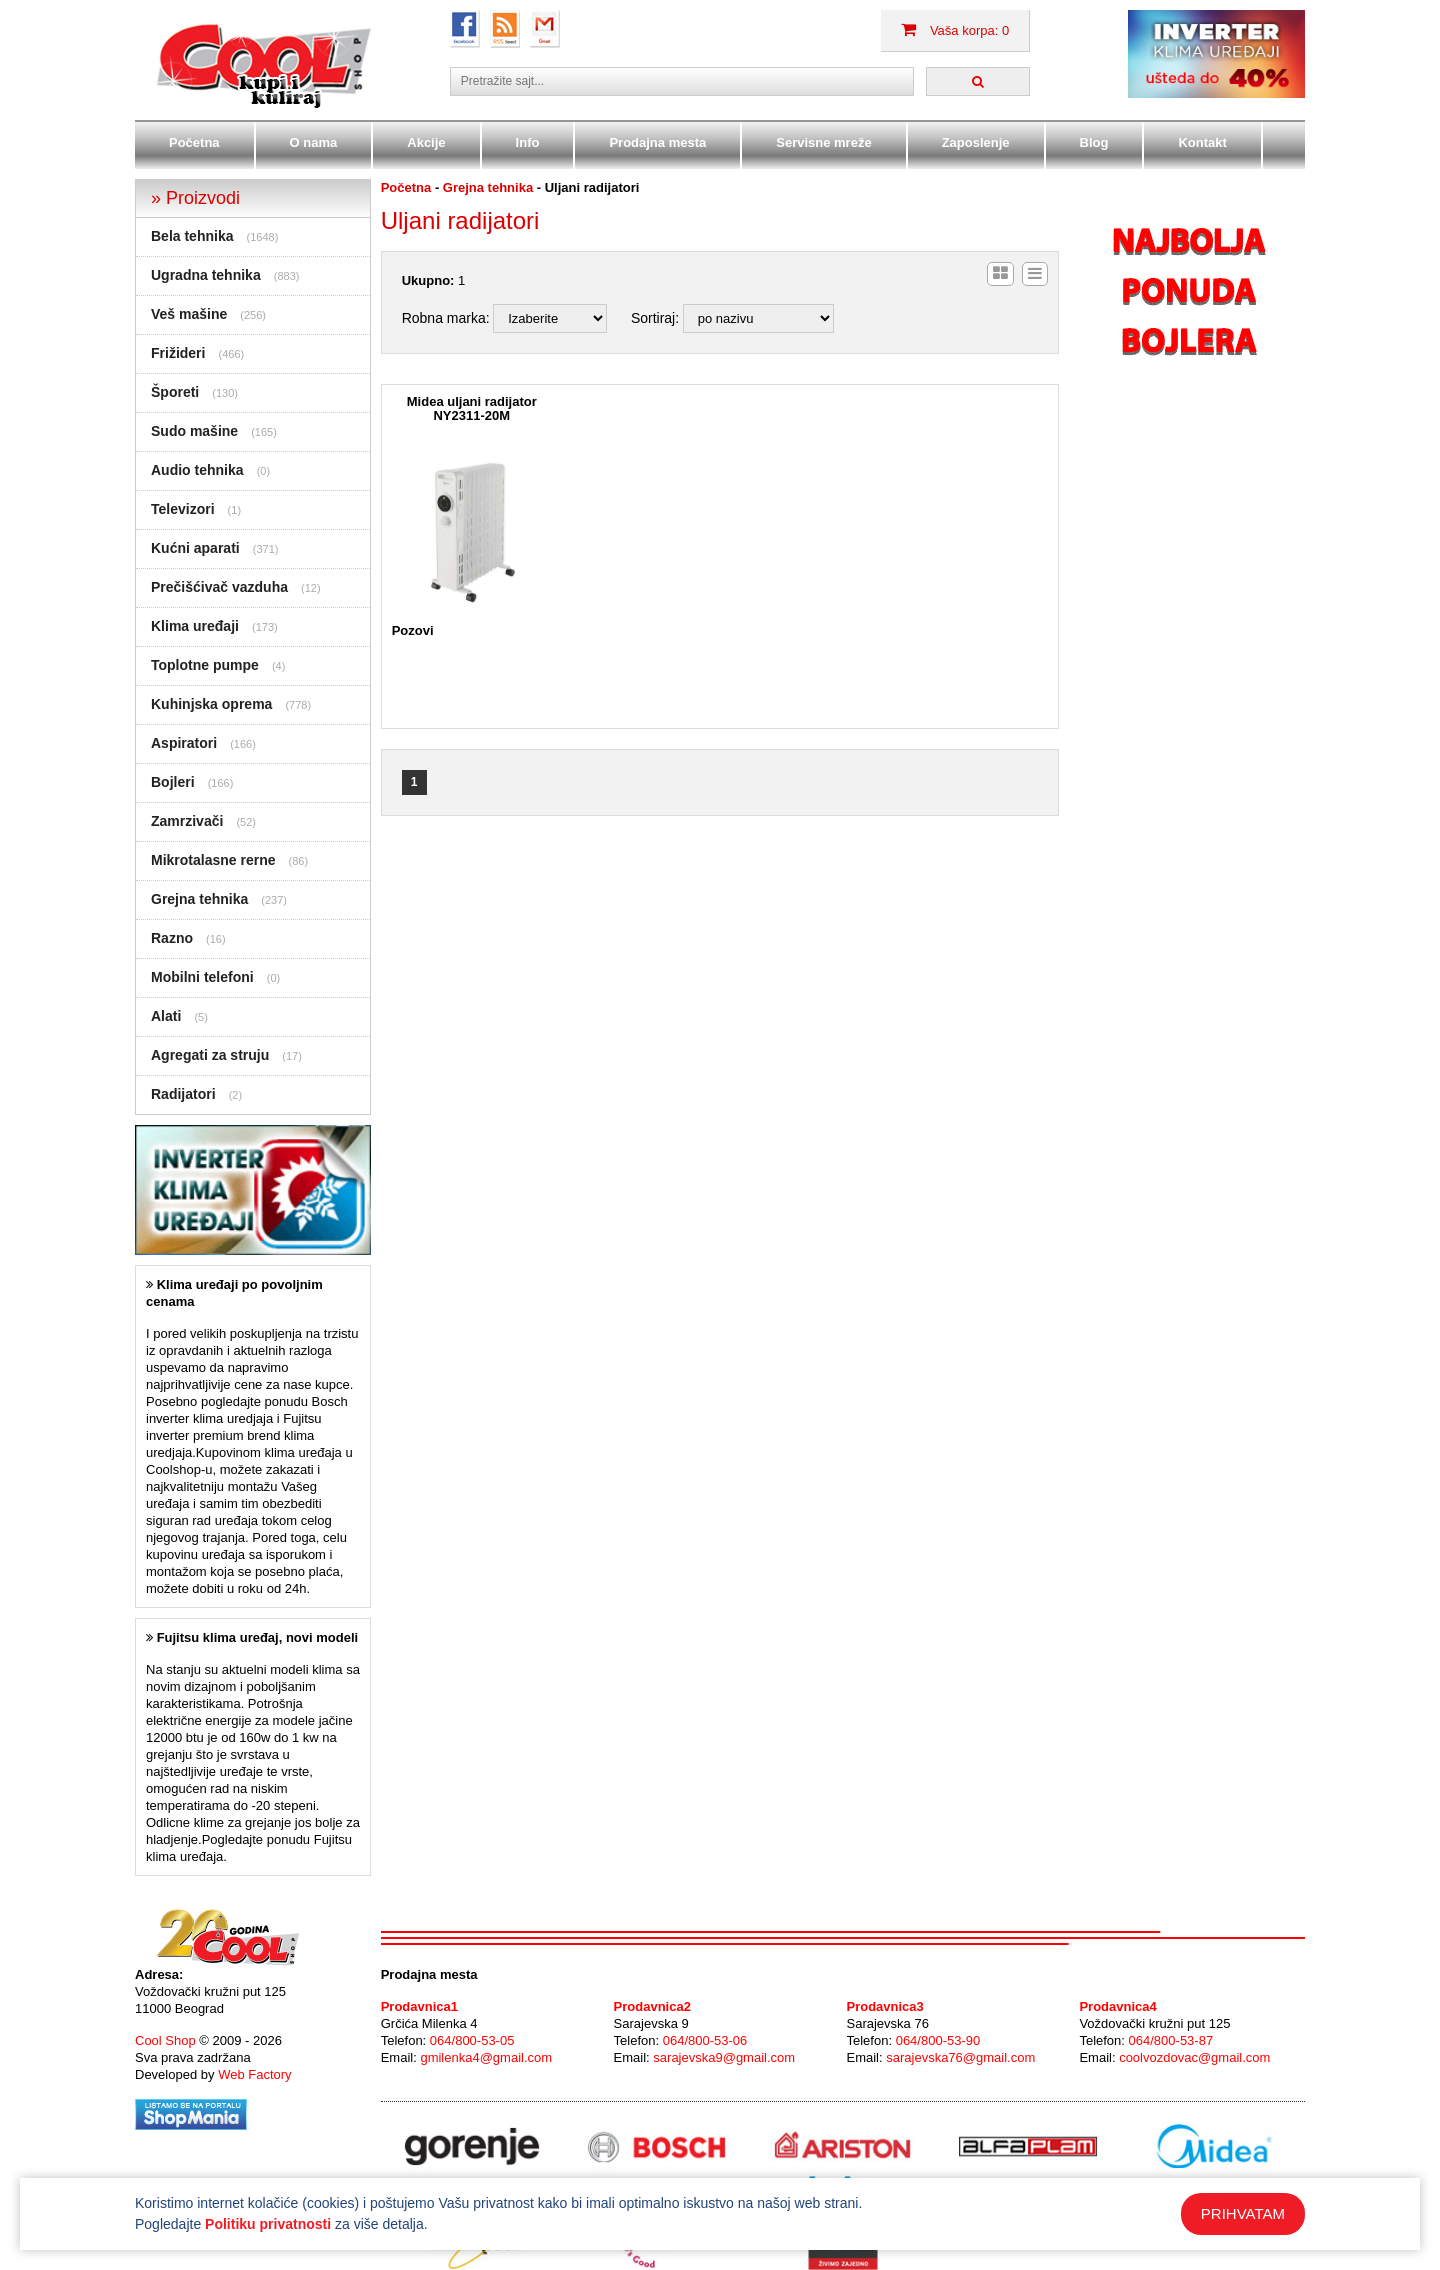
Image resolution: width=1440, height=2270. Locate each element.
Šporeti (175, 392)
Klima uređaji (195, 626)
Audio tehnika (197, 470)
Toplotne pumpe (205, 665)
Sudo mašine (194, 431)
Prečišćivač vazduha (219, 587)
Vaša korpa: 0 (955, 30)
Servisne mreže (823, 142)
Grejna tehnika (199, 899)
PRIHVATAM (1243, 2213)
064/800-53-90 (938, 2040)
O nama (314, 142)
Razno (172, 938)
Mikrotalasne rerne (213, 860)
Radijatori (183, 1094)
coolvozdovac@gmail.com (1194, 2057)
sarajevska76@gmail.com (960, 2057)
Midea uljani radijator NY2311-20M (472, 409)
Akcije (426, 142)
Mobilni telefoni (202, 977)
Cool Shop (165, 2040)
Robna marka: (446, 318)
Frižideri (178, 353)
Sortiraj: (655, 318)
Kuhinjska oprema (211, 704)
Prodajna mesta (657, 142)
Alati (166, 1016)
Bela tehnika (192, 236)
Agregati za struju (210, 1055)
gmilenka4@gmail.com (486, 2057)
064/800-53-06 (705, 2040)
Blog (1094, 142)
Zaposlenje (976, 142)
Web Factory (254, 2074)
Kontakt (1202, 142)
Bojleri (173, 782)
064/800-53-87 (1171, 2040)
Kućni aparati (195, 548)
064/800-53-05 (472, 2040)
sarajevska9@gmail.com (724, 2057)
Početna (194, 142)
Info (528, 142)
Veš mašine (189, 314)
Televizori (183, 509)
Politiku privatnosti (268, 2224)
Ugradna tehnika (206, 275)
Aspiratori (184, 743)
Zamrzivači (187, 821)
